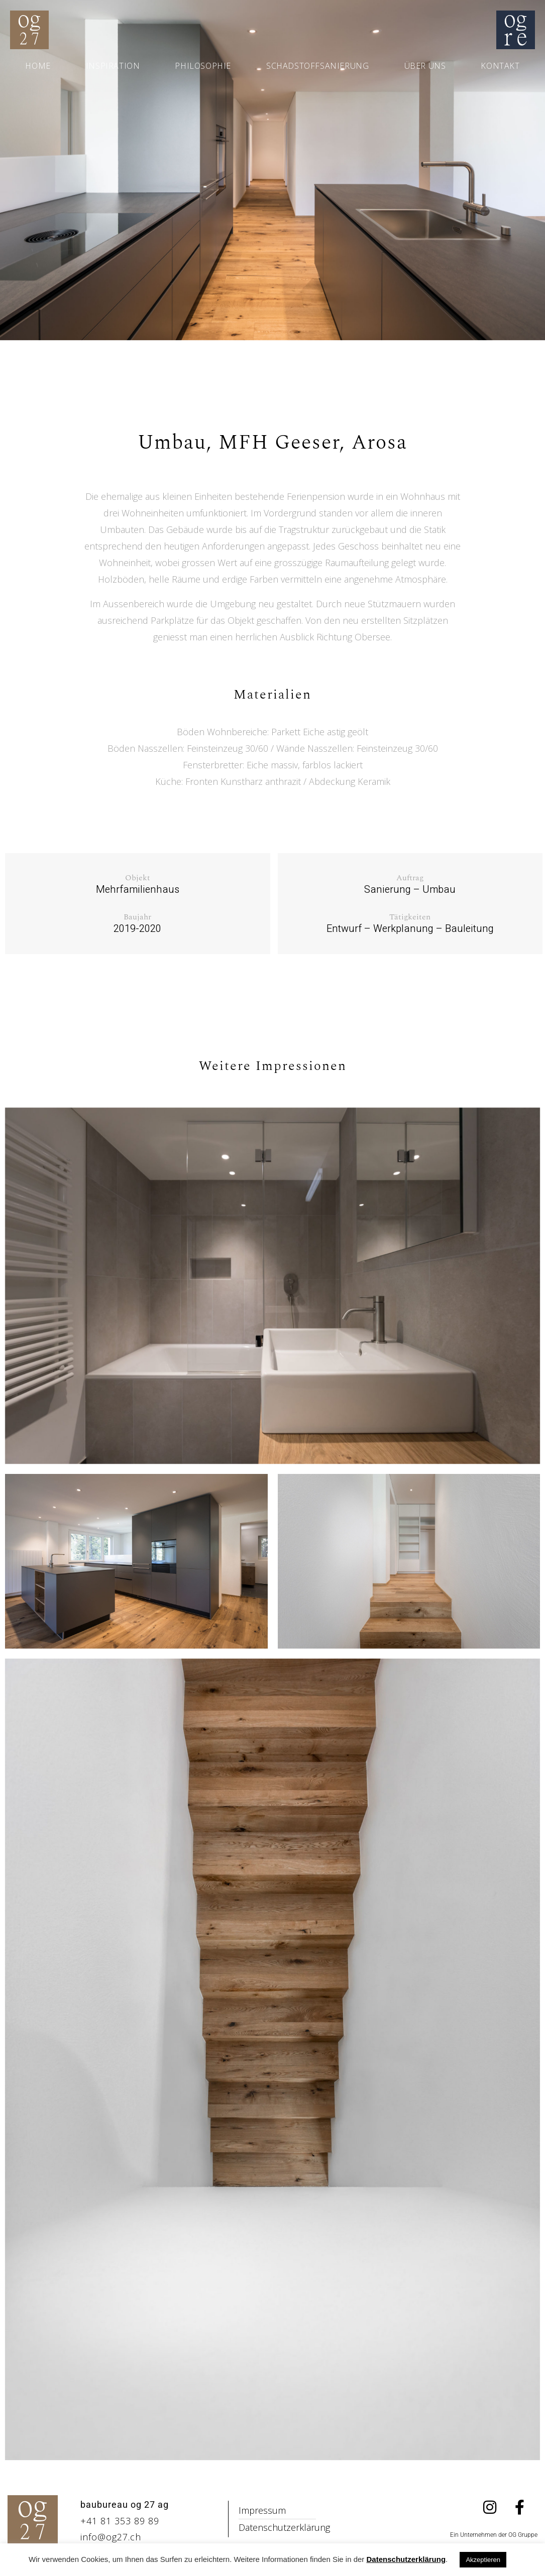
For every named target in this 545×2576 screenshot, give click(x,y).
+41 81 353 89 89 (119, 2521)
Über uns (425, 65)
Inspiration (113, 65)
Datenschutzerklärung (406, 2559)
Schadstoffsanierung (317, 65)
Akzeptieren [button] (483, 2559)
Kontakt (500, 65)
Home (37, 65)
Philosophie (203, 65)
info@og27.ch (110, 2537)
